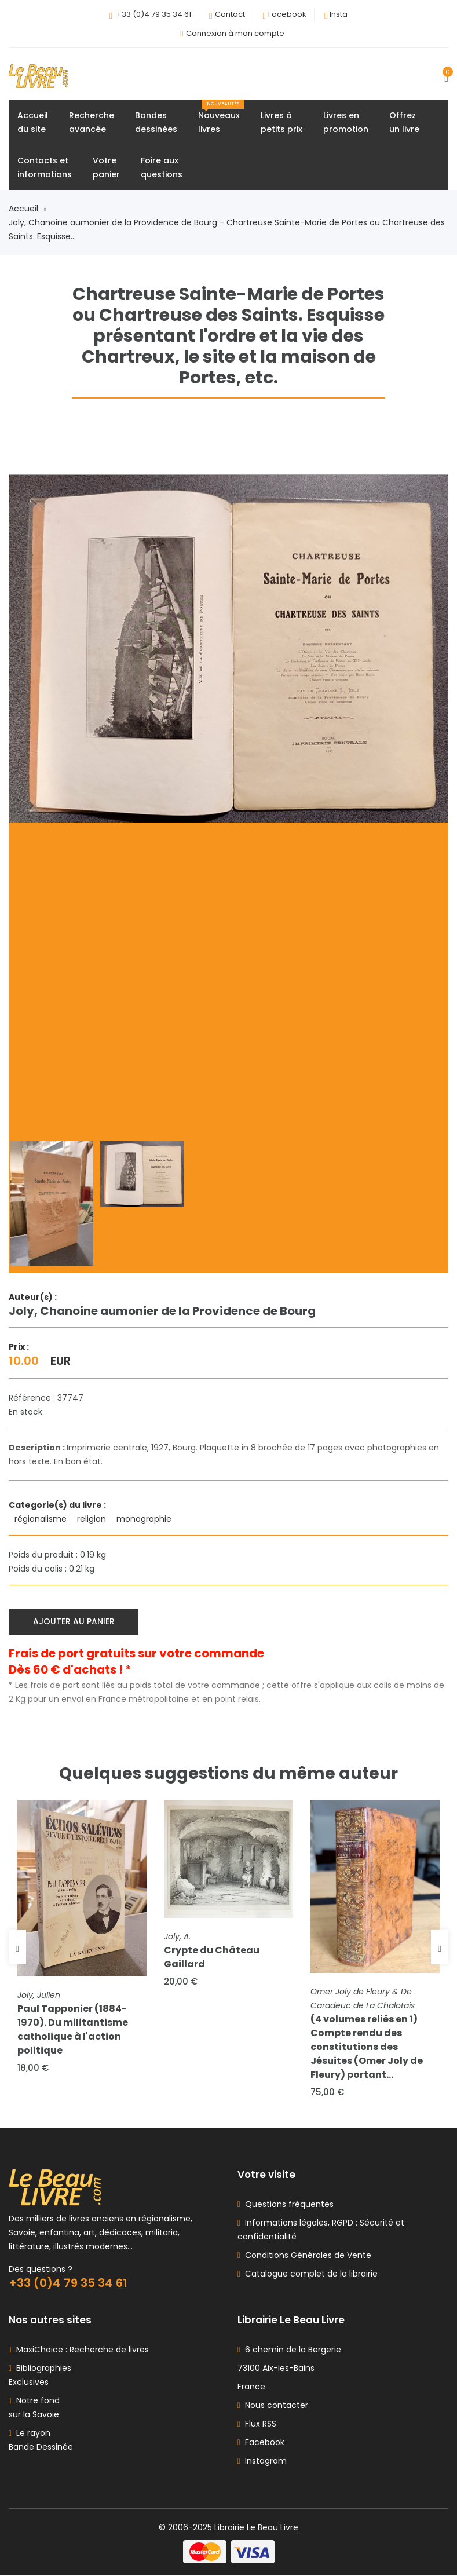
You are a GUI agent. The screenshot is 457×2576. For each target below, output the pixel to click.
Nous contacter (272, 2406)
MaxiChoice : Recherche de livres (80, 2350)
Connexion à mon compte (235, 33)
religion (92, 1519)
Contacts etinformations (44, 168)
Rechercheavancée (91, 123)
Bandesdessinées (156, 123)
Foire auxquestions (161, 168)
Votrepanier (106, 168)
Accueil (27, 209)
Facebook (287, 14)
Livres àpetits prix (281, 123)
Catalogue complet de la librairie (309, 2275)
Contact (230, 14)
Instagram (262, 2462)
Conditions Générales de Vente (305, 2256)
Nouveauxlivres (221, 118)
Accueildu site (32, 123)
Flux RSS (256, 2425)
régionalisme (41, 1519)
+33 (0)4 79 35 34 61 (153, 14)
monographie (145, 1519)
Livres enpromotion (345, 123)
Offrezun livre (404, 123)
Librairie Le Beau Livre (256, 2528)
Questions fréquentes (287, 2205)
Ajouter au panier (74, 1621)
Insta (339, 14)
